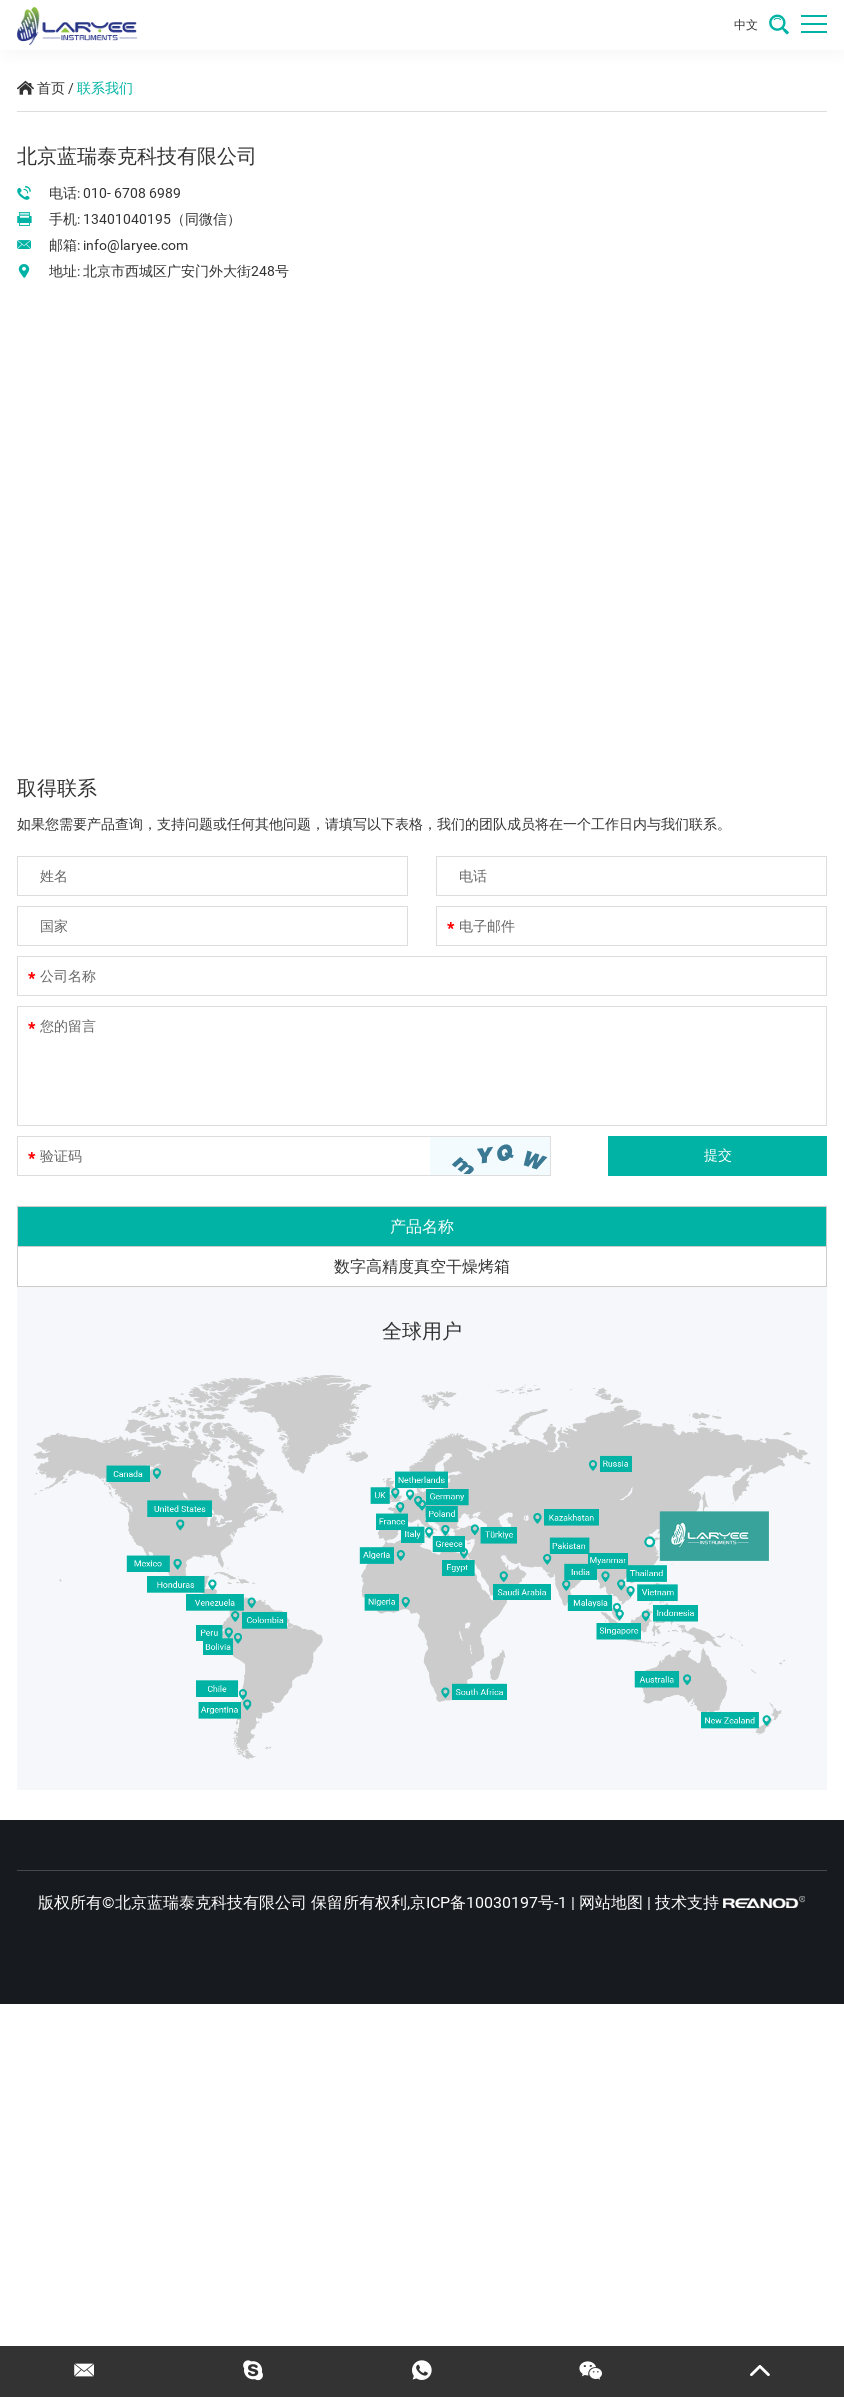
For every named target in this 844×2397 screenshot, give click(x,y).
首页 (51, 88)
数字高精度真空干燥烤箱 (422, 1266)
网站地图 (611, 1902)
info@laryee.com (135, 245)
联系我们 (105, 88)
